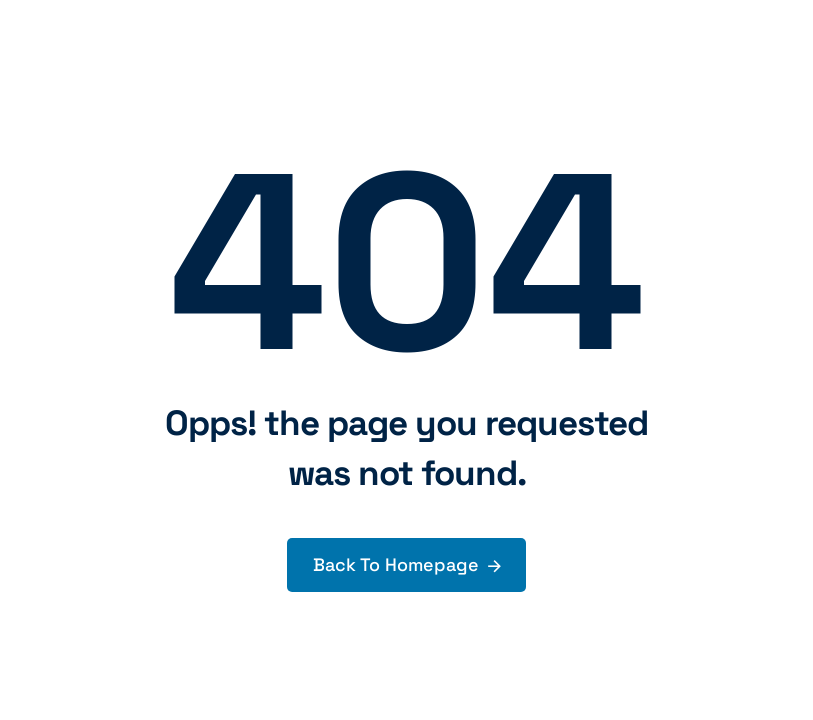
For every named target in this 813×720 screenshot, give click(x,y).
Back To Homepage (396, 564)
